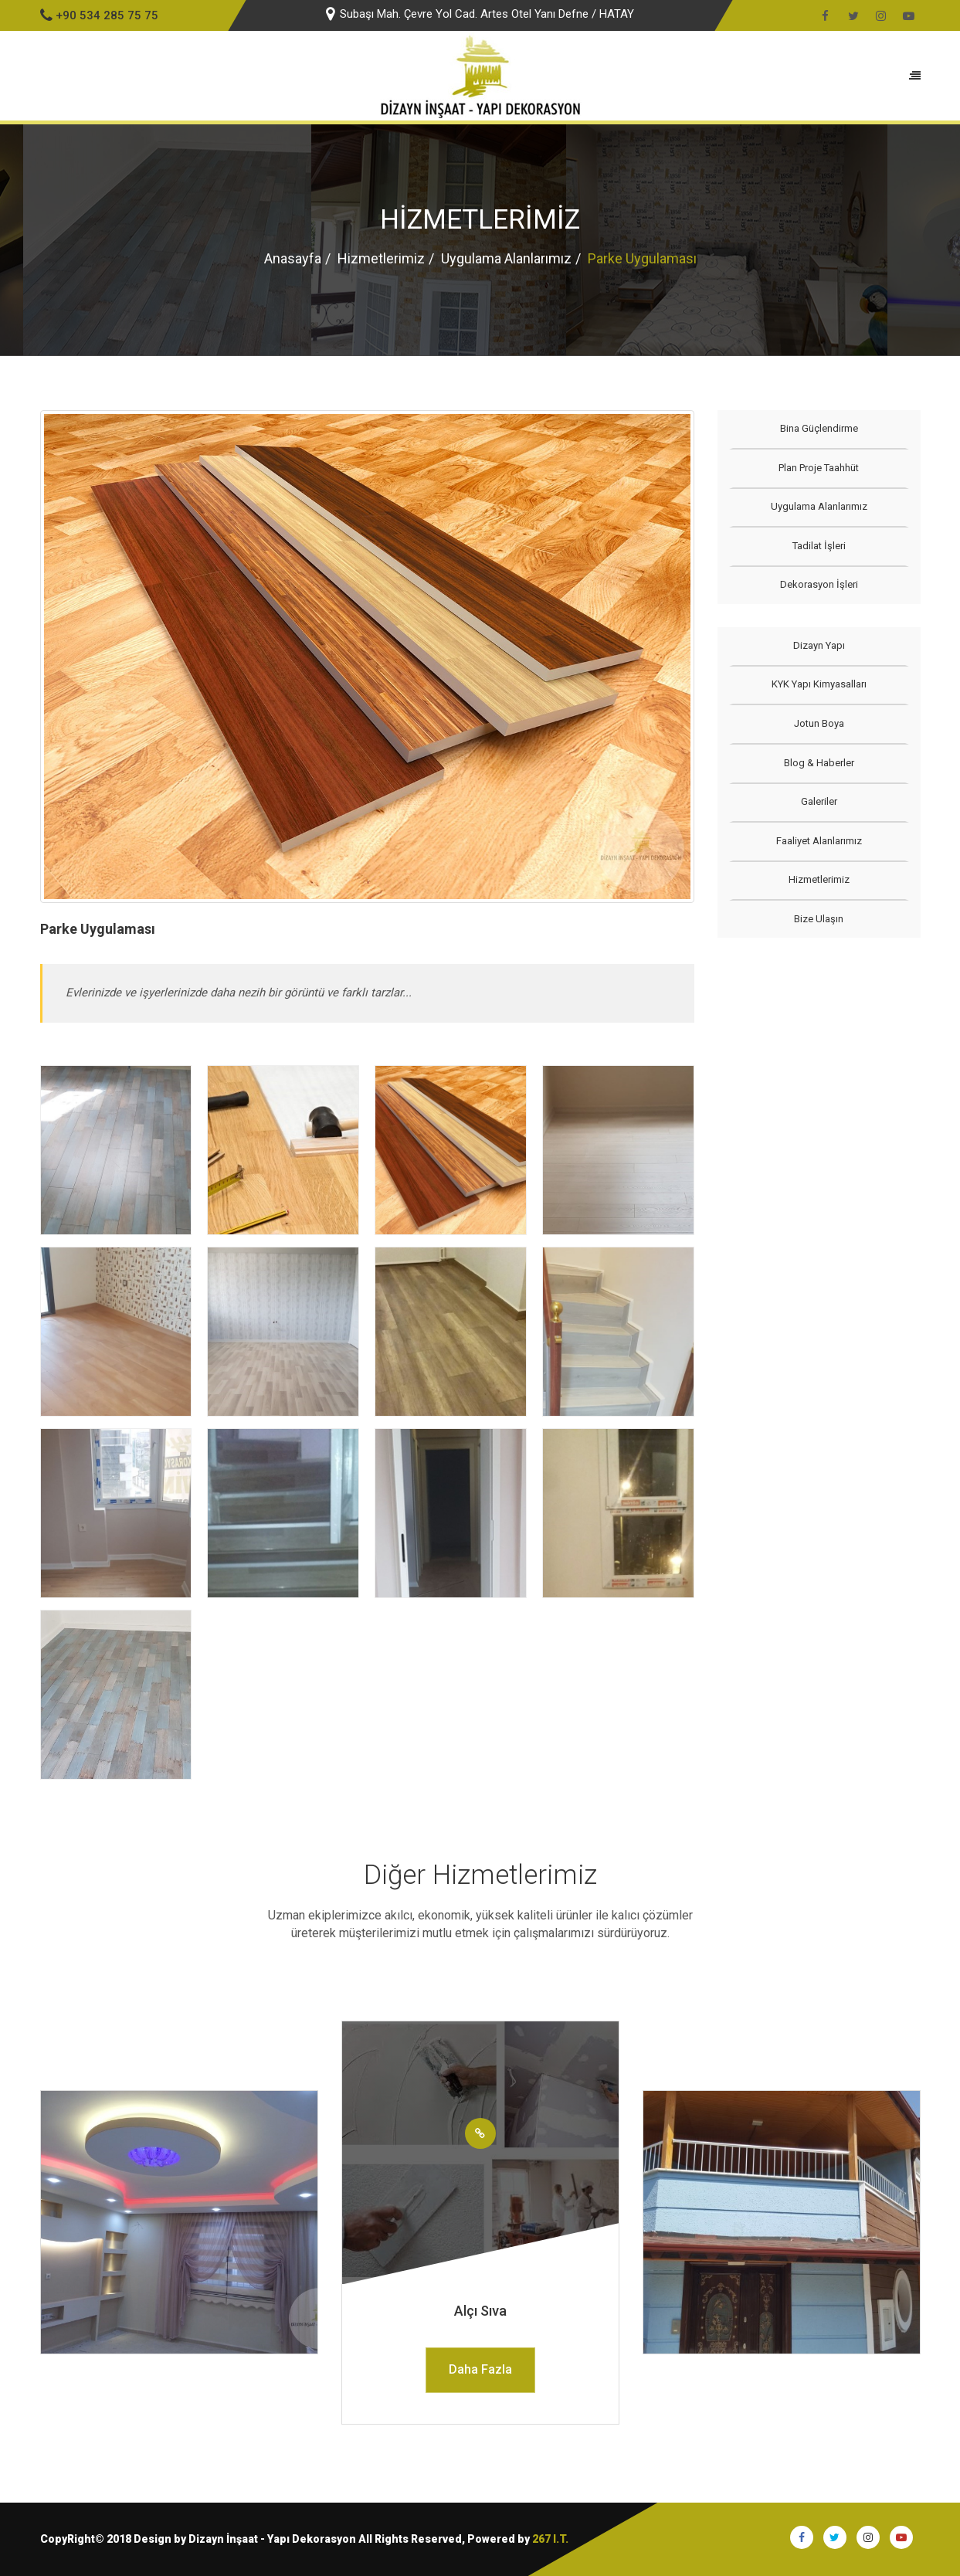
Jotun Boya (819, 723)
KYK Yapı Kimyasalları (819, 684)
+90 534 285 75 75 (99, 15)
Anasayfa (292, 258)
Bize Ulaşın (818, 919)
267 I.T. (550, 2539)
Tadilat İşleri (819, 546)
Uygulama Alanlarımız (506, 258)
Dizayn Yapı (819, 645)
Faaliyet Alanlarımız (819, 841)
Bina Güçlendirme (819, 428)
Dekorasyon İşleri (819, 584)
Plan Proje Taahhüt (819, 467)
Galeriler (819, 801)
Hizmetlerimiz (381, 258)
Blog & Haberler (819, 763)
